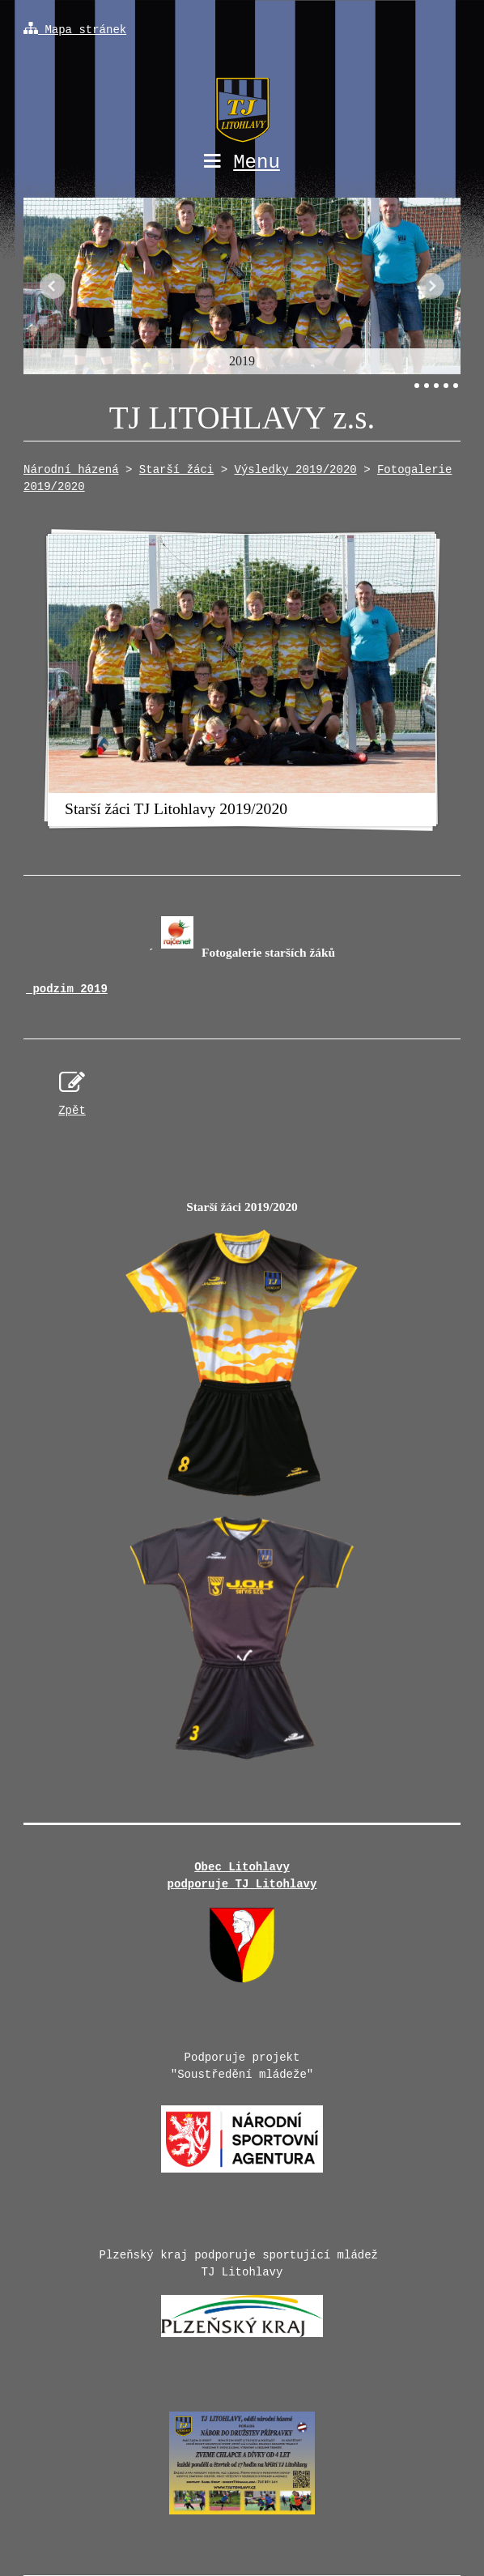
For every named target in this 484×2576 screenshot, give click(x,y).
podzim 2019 (67, 989)
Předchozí (53, 286)
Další (431, 286)
